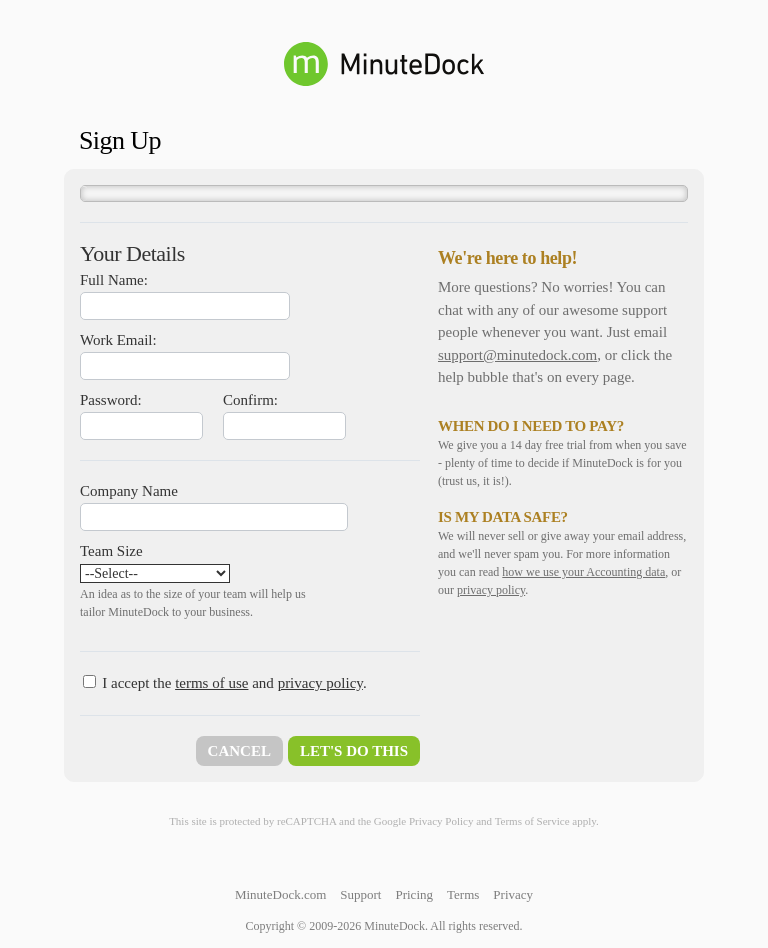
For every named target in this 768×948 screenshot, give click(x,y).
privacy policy (320, 683)
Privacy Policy (441, 821)
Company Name (129, 491)
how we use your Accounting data (583, 572)
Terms (463, 894)
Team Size (111, 551)
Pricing (414, 894)
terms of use (211, 683)
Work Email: (118, 340)
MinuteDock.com (280, 894)
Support (360, 894)
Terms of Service (532, 821)
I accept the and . (234, 683)
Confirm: (250, 400)
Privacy (513, 894)
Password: (111, 400)
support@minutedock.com (517, 355)
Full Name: (114, 280)
